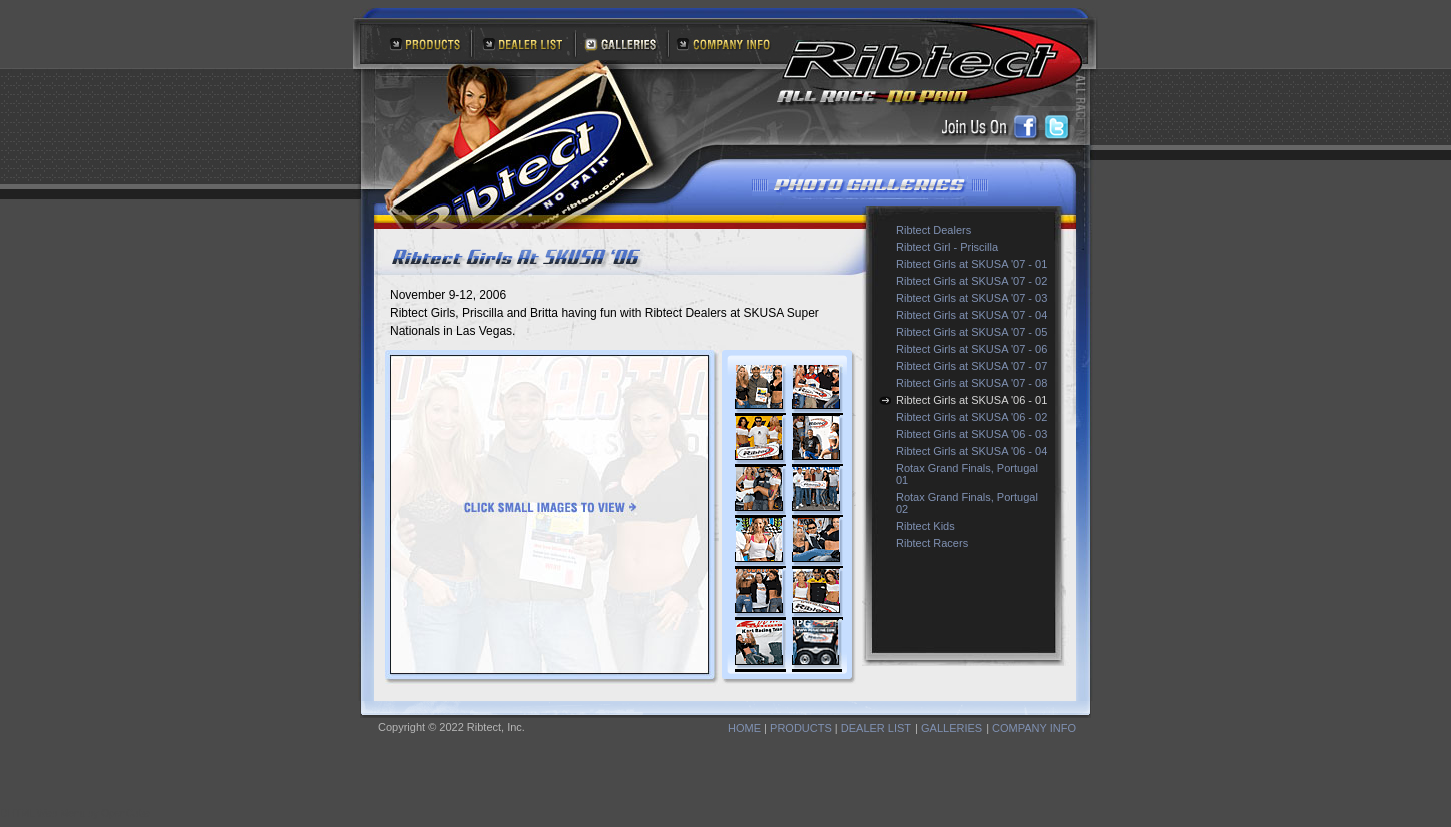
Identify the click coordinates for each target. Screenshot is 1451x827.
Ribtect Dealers (933, 230)
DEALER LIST (876, 728)
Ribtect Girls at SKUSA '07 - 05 (971, 332)
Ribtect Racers (932, 543)
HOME (744, 728)
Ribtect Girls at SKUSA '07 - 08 (971, 383)
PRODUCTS (801, 728)
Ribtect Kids (925, 526)
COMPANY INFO (1034, 728)
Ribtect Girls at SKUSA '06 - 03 (971, 434)
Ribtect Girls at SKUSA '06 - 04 (971, 451)
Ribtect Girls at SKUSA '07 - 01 (971, 264)
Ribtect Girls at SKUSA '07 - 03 (971, 298)
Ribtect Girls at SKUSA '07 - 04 (971, 315)
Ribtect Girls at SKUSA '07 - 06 (971, 349)
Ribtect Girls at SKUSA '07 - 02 (971, 281)
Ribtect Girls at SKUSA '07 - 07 (971, 366)
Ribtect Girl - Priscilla (947, 247)
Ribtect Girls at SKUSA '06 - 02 (971, 417)
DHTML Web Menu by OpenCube (75, 813)
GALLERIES (951, 728)
